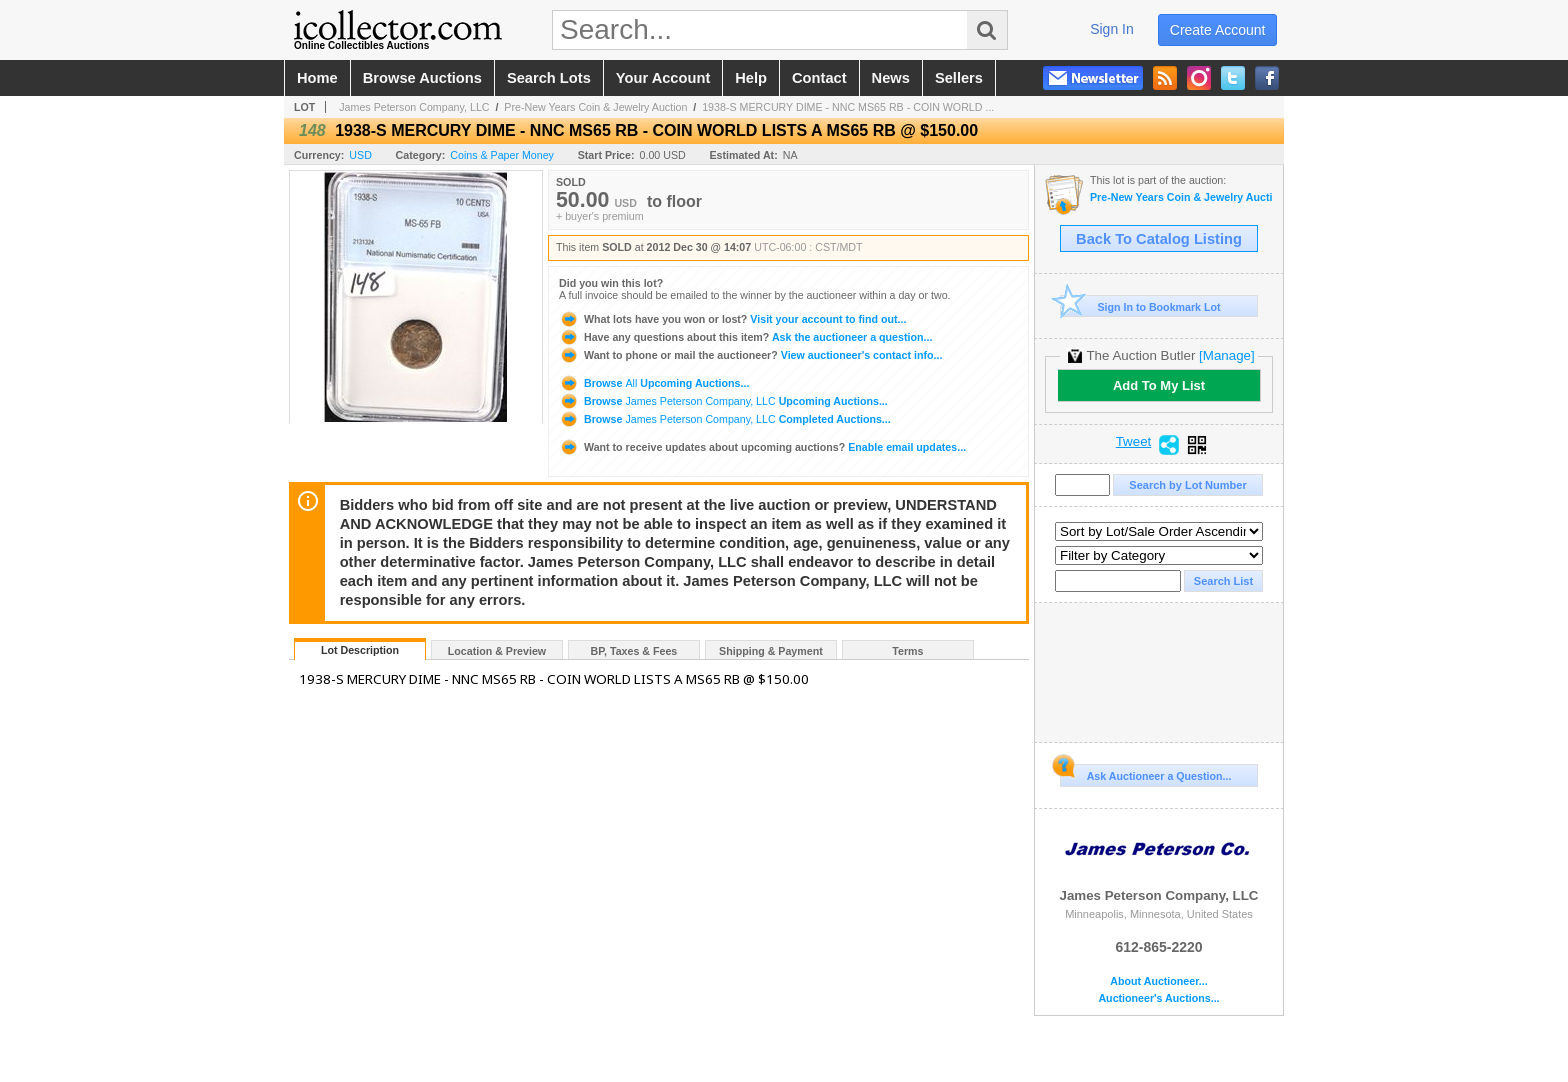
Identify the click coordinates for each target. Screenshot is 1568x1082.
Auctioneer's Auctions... (1158, 998)
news (891, 78)
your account (663, 78)
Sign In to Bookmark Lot (1140, 306)
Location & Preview (497, 651)
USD (360, 155)
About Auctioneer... (1158, 981)
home (317, 78)
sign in (1112, 29)
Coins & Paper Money (502, 155)
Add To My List (1159, 385)
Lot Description (360, 650)
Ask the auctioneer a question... (745, 337)
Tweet (1134, 442)
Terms (907, 651)
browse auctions (422, 78)
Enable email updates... (762, 447)
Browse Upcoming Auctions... (654, 383)
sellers (959, 78)
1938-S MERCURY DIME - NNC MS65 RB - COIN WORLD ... (848, 107)
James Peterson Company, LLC (414, 107)
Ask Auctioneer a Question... (1145, 773)
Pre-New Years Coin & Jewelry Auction (595, 107)
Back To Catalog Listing (1159, 239)
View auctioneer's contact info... (750, 355)
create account (1218, 30)
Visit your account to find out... (732, 319)
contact (819, 78)
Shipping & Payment (771, 651)
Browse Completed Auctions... (725, 419)
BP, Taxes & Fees (634, 651)
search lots (549, 78)
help (751, 78)
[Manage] (1226, 355)
